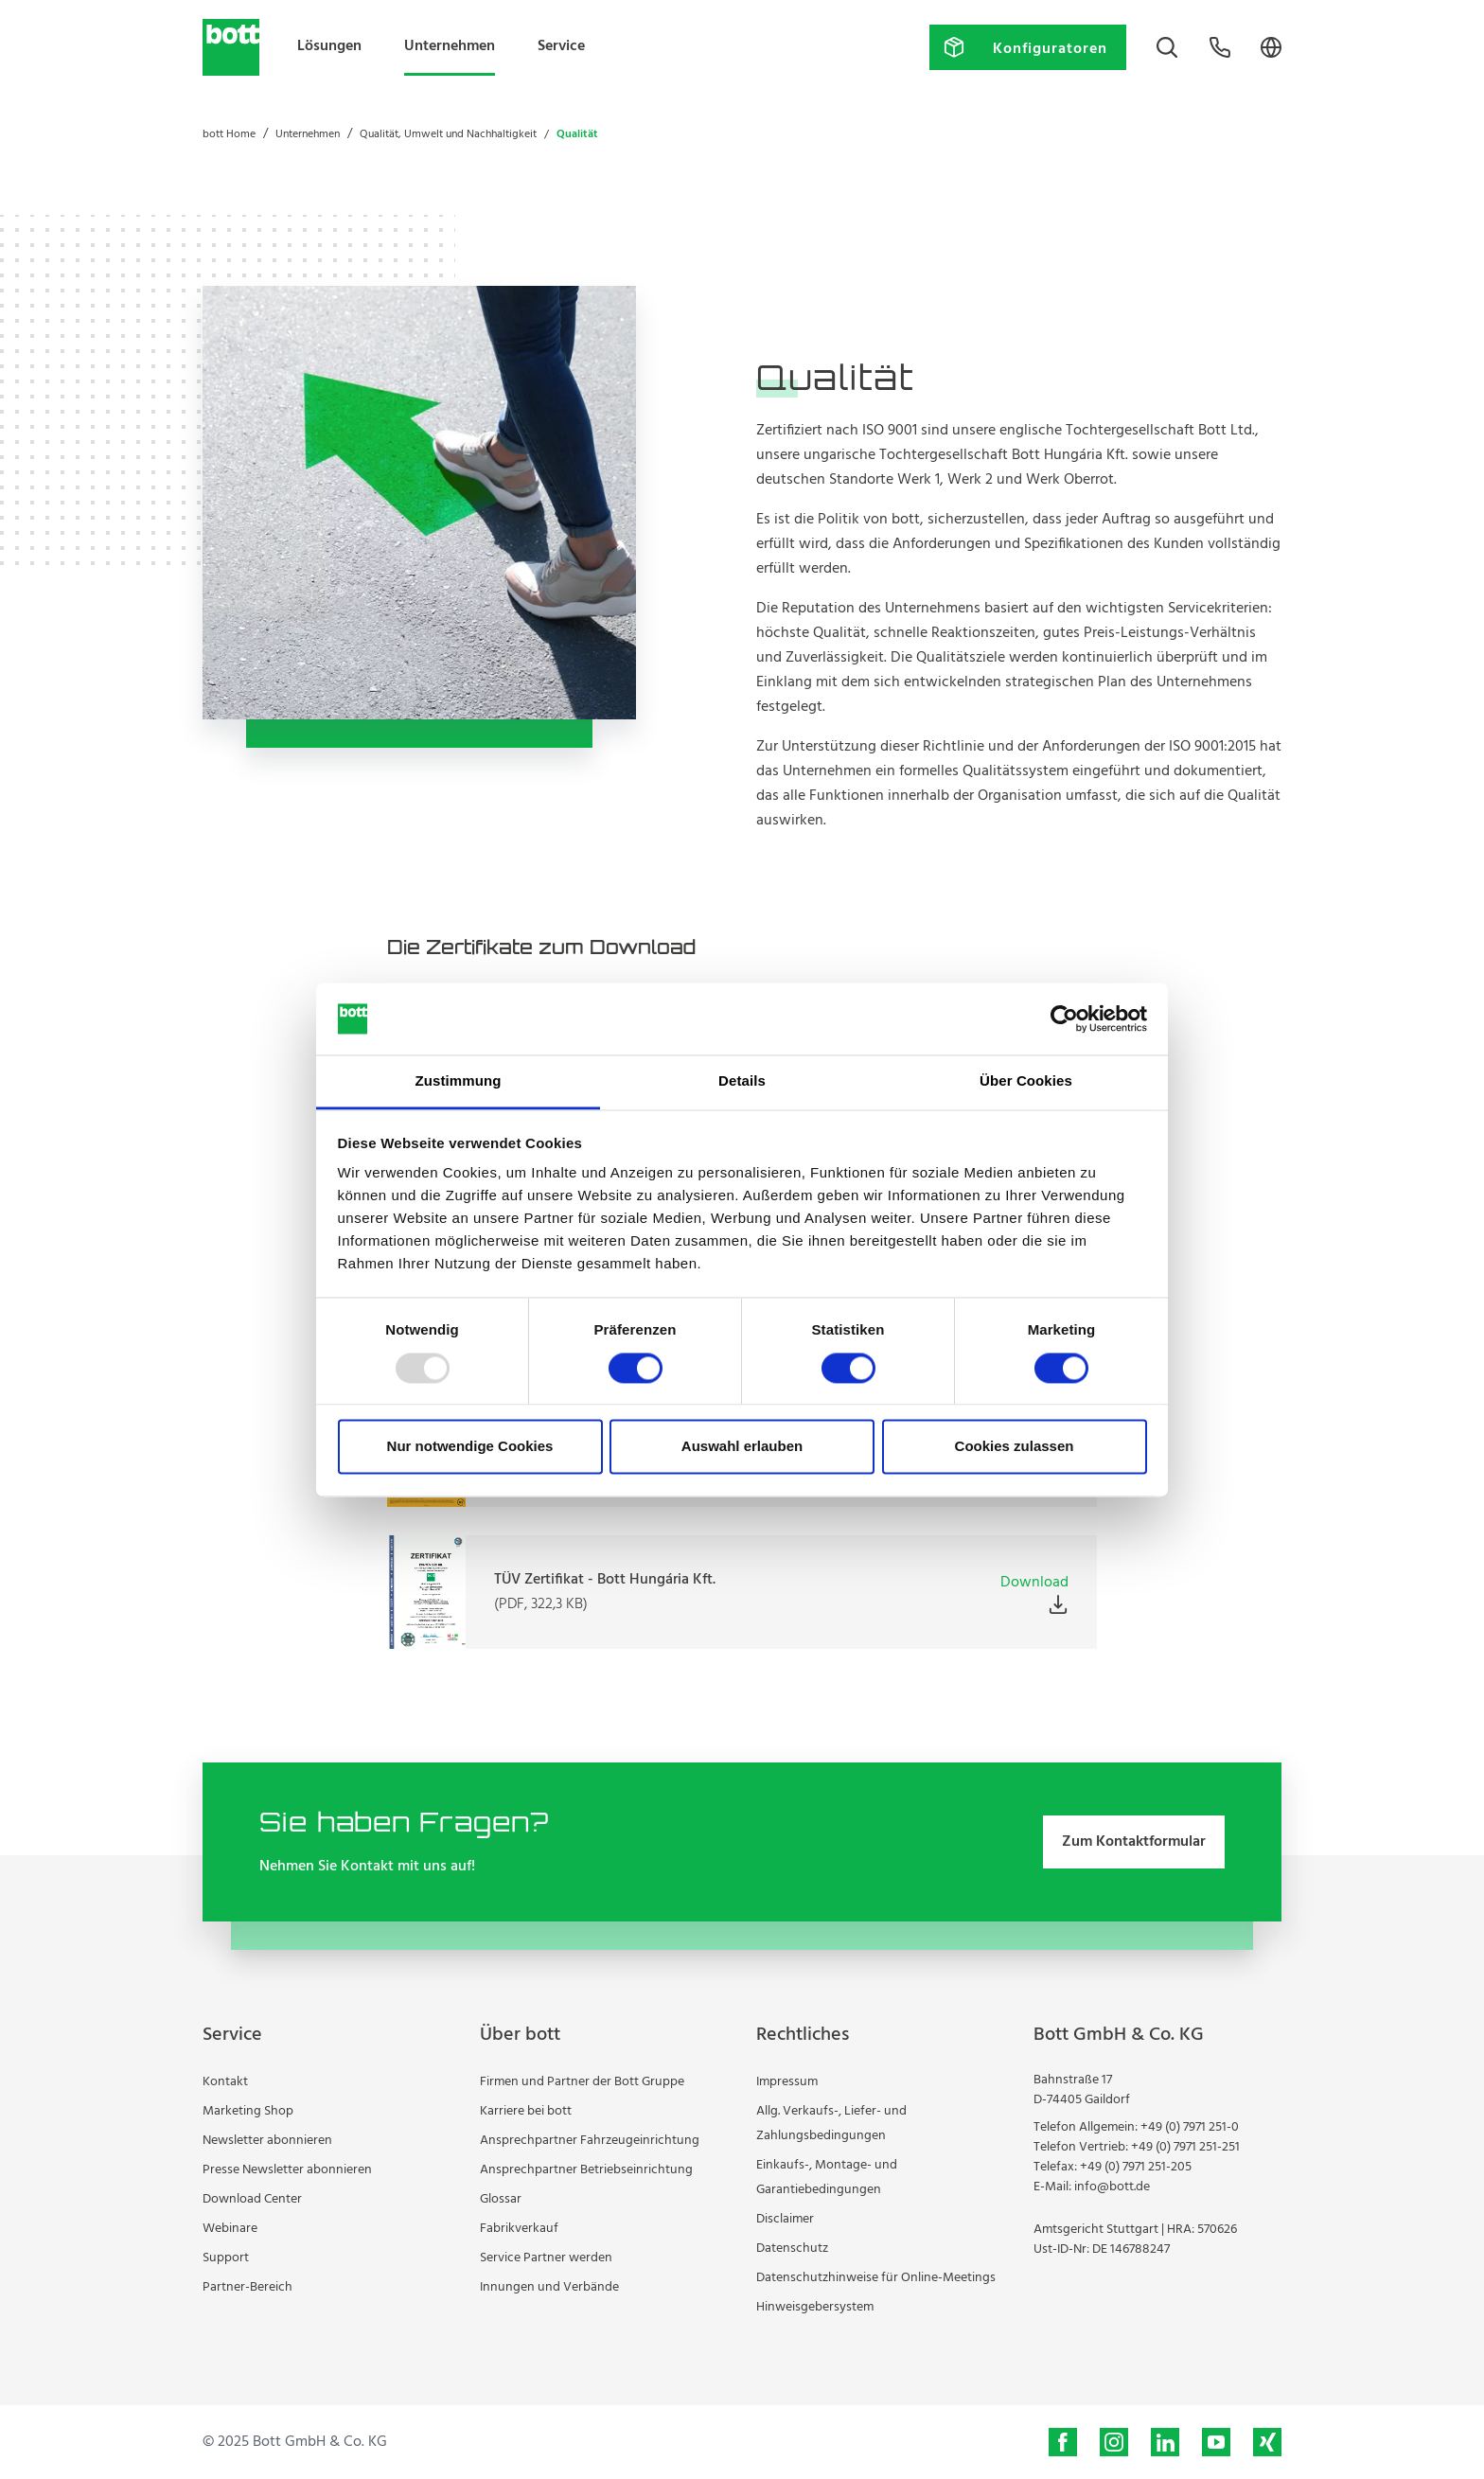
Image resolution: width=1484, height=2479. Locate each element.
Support (226, 2258)
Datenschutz (792, 2248)
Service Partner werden (546, 2258)
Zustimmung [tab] (458, 1081)
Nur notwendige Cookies (470, 1447)
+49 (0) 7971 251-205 (1136, 2167)
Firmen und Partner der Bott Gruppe (582, 2082)
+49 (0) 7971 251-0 (1189, 2127)
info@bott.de (1112, 2187)
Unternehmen (449, 46)
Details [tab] (742, 1081)
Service (561, 46)
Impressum (787, 2082)
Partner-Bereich (247, 2287)
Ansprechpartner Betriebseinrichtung (586, 2170)
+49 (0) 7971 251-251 (1185, 2147)
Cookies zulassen (1014, 1447)
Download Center (252, 2199)
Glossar (500, 2199)
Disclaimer (785, 2219)
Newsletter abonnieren (267, 2140)
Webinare (230, 2229)
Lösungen (329, 46)
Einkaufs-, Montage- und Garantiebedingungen (826, 2177)
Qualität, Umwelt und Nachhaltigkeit (448, 134)
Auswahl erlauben (742, 1447)
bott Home (229, 134)
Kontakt (225, 2082)
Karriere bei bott (526, 2111)
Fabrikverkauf (519, 2229)
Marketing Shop (248, 2111)
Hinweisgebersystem (815, 2307)
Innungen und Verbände (549, 2287)
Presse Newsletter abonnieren (287, 2170)
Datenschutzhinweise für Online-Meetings (876, 2278)
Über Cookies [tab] (1026, 1081)
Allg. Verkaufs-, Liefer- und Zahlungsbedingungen (831, 2123)
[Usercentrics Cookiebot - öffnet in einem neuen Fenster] (1064, 1018)
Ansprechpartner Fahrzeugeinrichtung (589, 2140)
